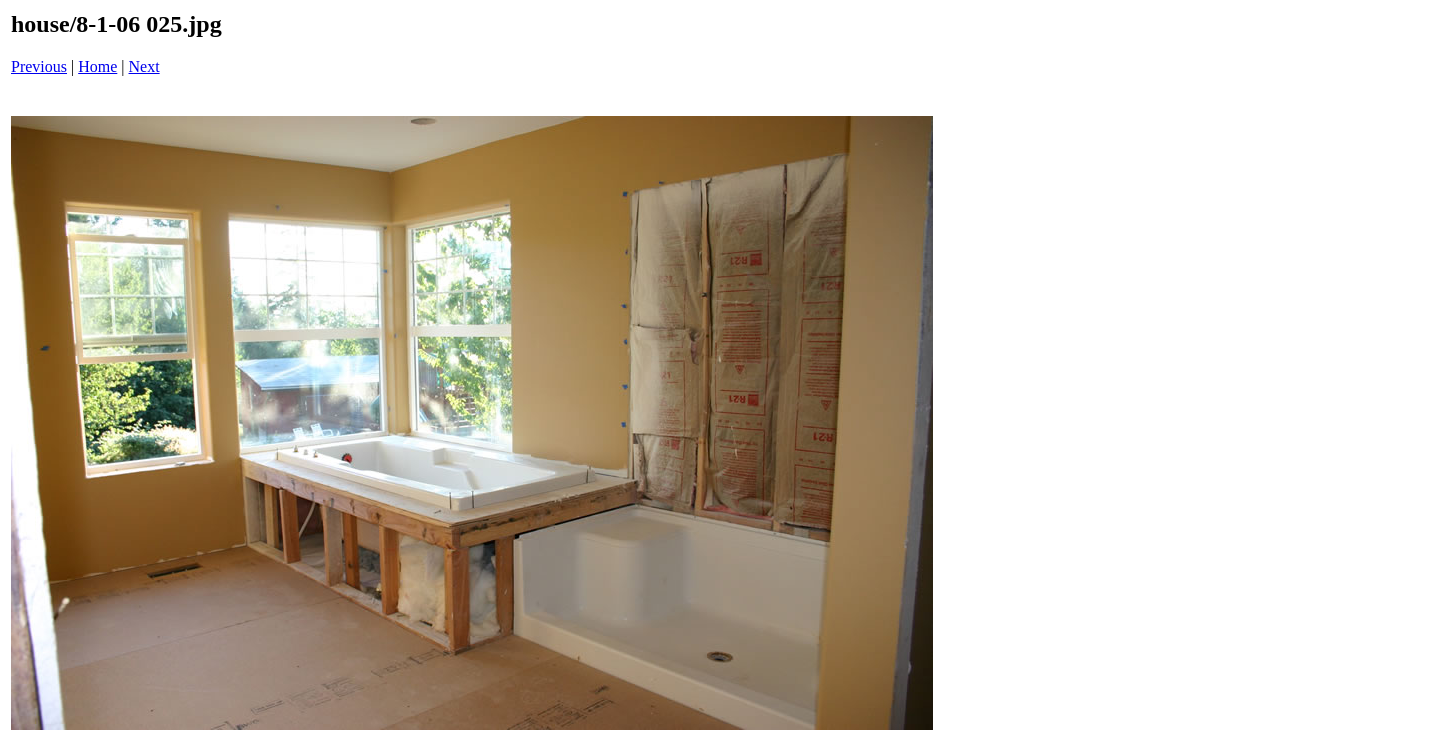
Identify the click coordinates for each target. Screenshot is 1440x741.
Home (97, 66)
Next (144, 66)
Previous (39, 66)
